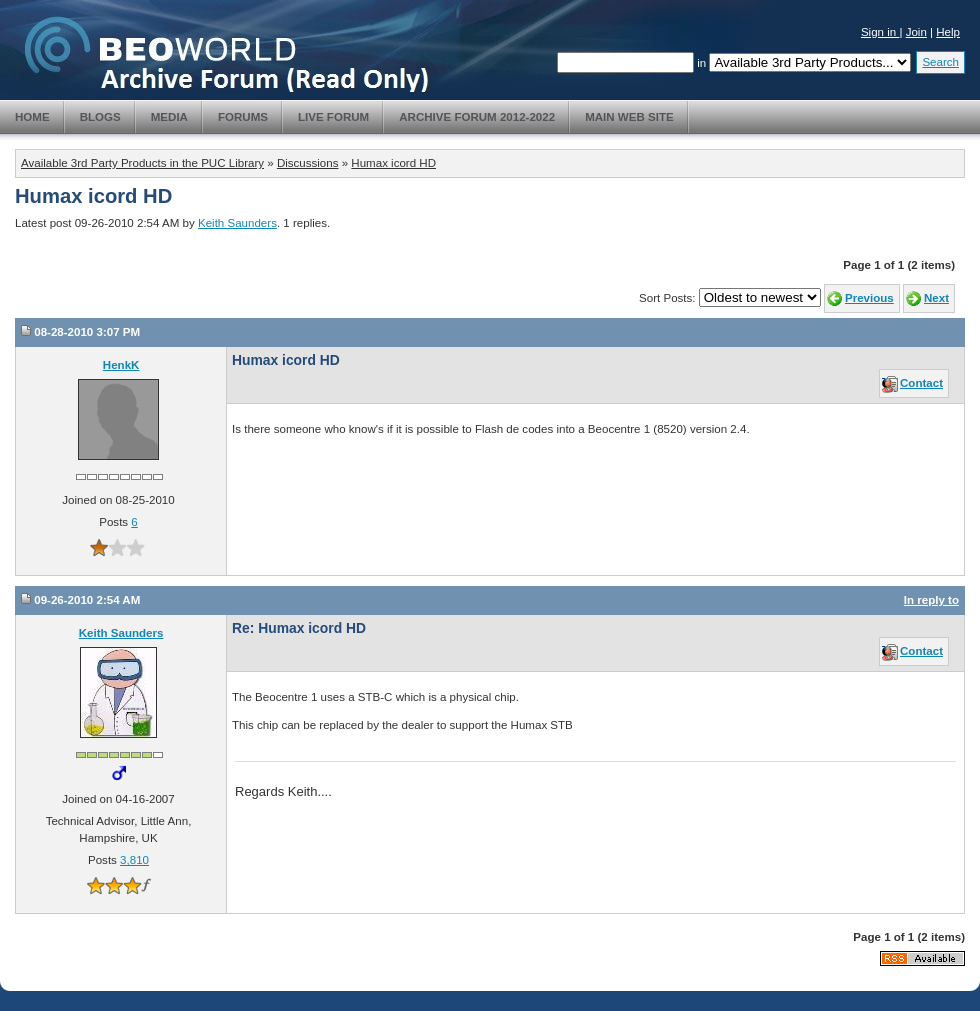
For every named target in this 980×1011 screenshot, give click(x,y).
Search (940, 62)
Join (916, 32)
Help (948, 32)
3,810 (134, 860)
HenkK (121, 365)
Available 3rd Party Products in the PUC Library (142, 163)
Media (169, 117)
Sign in (880, 32)
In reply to (931, 600)
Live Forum (333, 117)
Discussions (308, 163)
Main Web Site (629, 117)
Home (32, 117)
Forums (243, 117)
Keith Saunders (237, 223)
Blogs (100, 117)
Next (936, 298)
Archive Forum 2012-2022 (477, 117)
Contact (921, 383)
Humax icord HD (393, 163)
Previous (869, 298)
